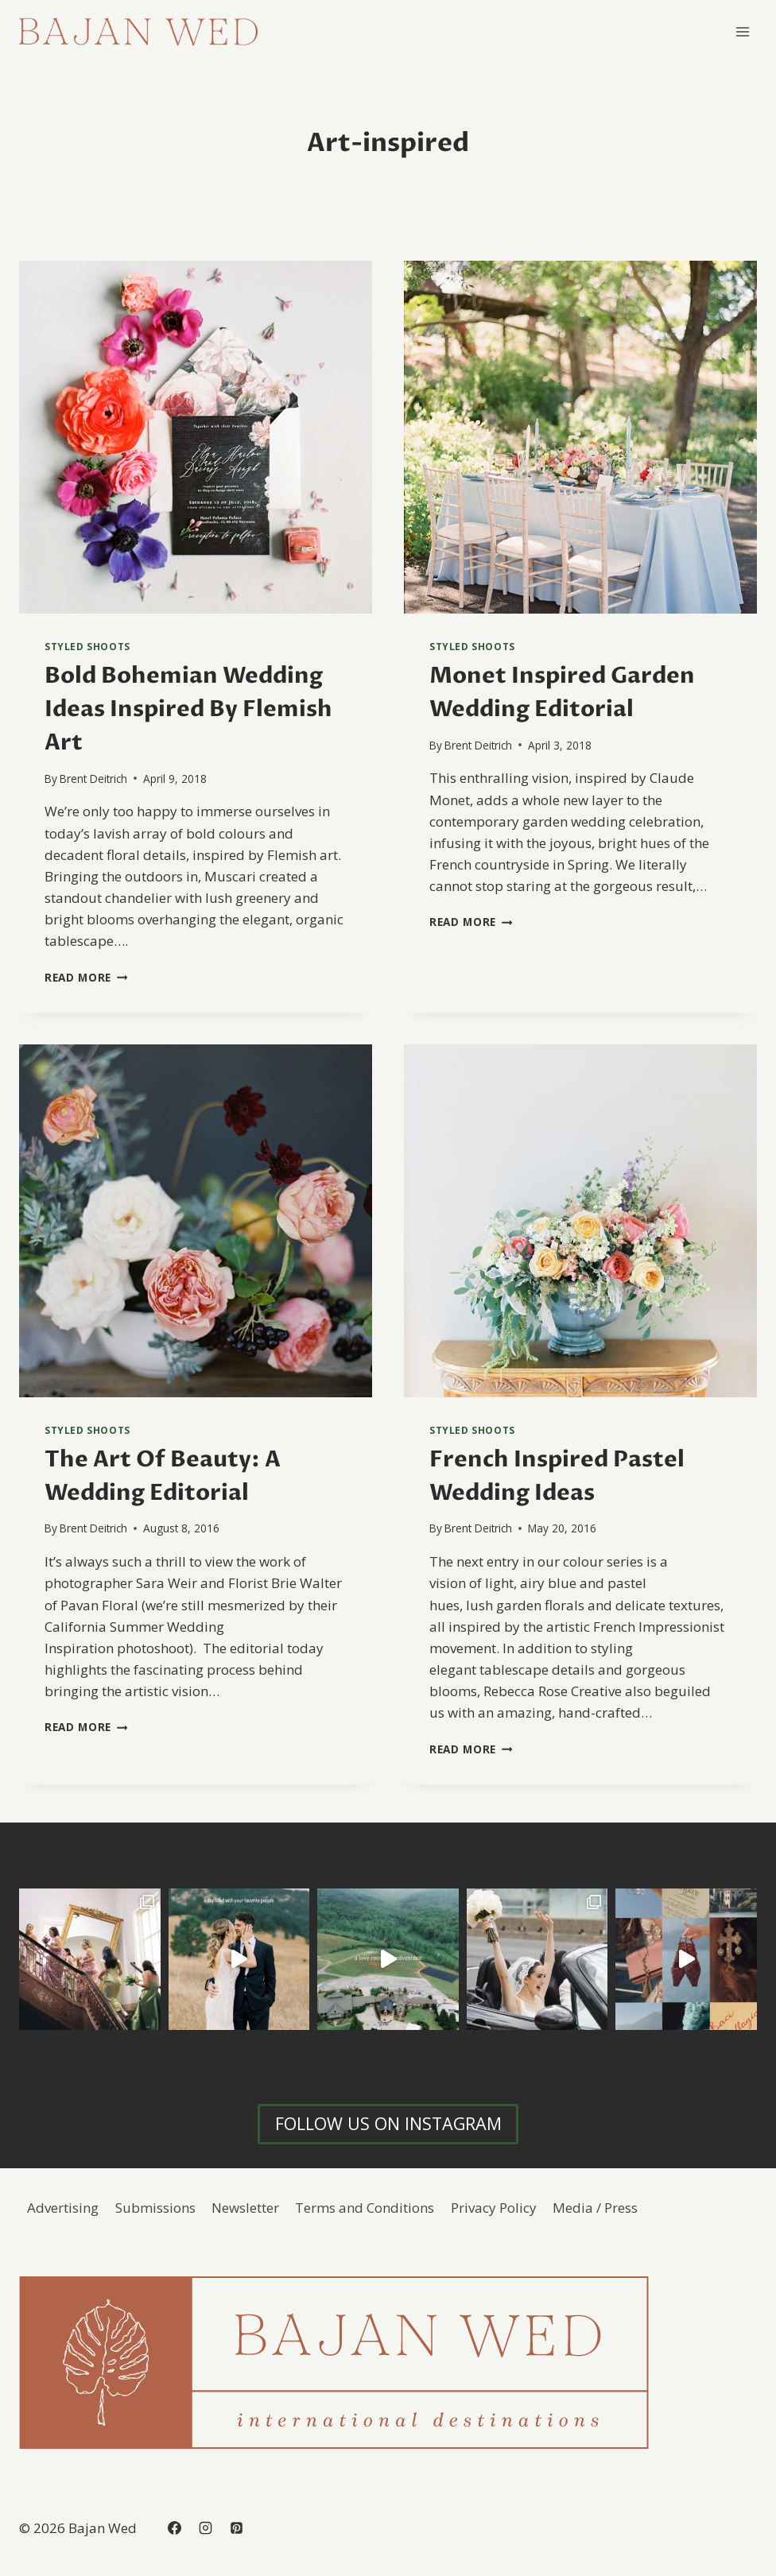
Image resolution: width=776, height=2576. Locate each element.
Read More (86, 977)
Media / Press (595, 2207)
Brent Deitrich (93, 778)
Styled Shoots (87, 646)
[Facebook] (174, 2527)
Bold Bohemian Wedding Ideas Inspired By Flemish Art (188, 708)
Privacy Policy (494, 2207)
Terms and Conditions (364, 2207)
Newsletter (245, 2207)
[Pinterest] (236, 2527)
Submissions (155, 2207)
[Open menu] (742, 31)
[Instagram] (205, 2527)
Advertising (63, 2207)
